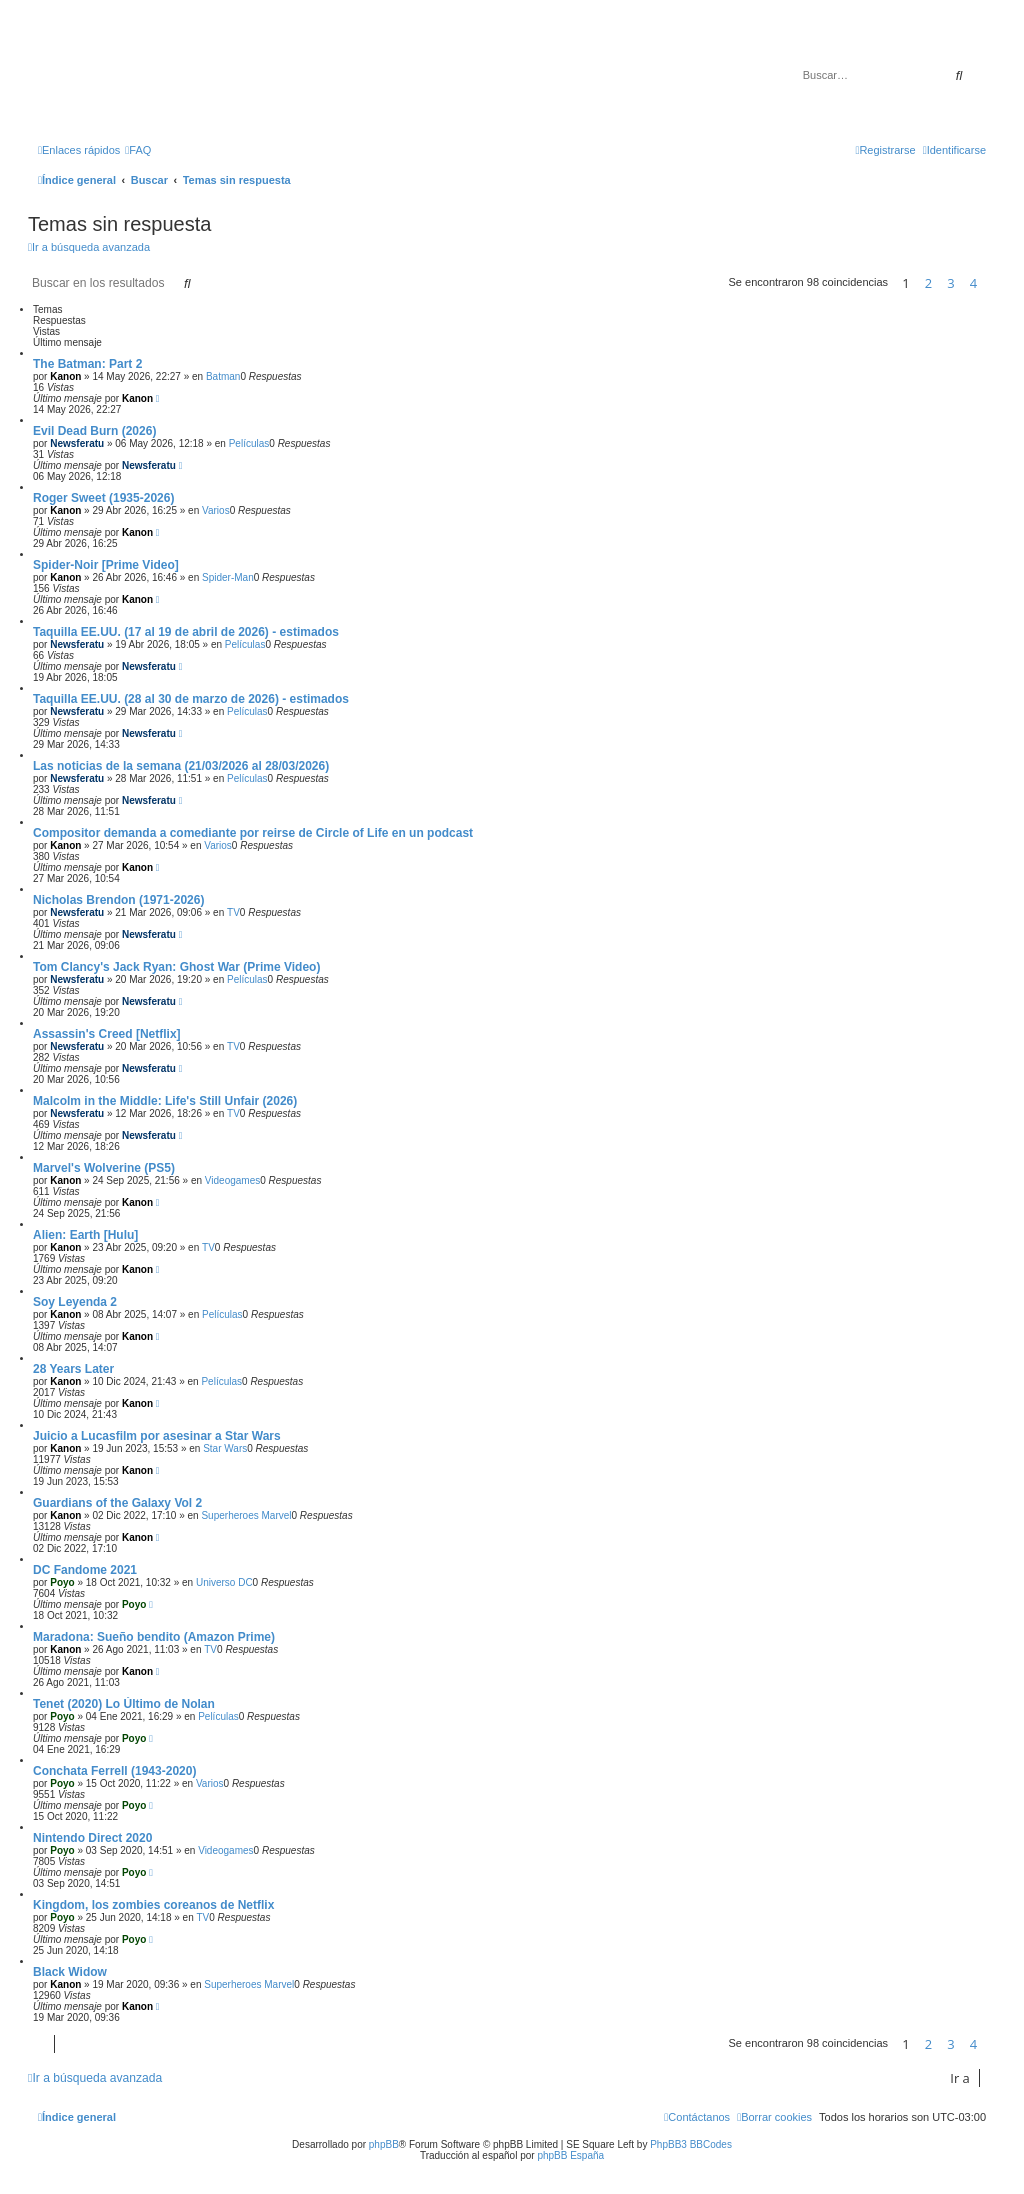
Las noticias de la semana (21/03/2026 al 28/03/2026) (181, 766)
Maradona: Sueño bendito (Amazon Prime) (154, 1637)
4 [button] (973, 283)
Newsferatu (77, 443)
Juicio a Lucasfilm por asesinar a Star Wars (157, 1436)
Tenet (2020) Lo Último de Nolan (124, 1704)
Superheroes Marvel (246, 1515)
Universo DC (224, 1582)
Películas (249, 443)
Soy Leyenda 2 (75, 1302)
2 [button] (928, 283)
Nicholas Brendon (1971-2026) (118, 900)
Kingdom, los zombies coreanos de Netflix (153, 1905)
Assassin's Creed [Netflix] (107, 1034)
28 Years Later (73, 1369)
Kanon (65, 376)
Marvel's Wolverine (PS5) (104, 1168)
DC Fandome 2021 (85, 1570)
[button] (991, 283)
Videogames (232, 1180)
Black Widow (70, 1972)
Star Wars (225, 1448)
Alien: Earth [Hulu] (85, 1235)
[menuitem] (138, 150)
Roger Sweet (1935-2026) (103, 498)
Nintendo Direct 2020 (92, 1838)
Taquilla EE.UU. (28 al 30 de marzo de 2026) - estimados (191, 699)
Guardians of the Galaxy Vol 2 (117, 1503)
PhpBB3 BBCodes (691, 2144)
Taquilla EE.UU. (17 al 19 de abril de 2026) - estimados (186, 632)
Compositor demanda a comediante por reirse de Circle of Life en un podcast (253, 833)
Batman (223, 376)
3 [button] (950, 283)
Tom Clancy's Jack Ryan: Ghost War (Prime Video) (176, 967)
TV (233, 912)
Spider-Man (228, 577)
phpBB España (570, 2155)
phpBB (384, 2144)
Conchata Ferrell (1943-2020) (114, 1771)
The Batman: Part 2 (87, 364)
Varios (216, 510)
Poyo (62, 1582)
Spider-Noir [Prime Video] (106, 565)
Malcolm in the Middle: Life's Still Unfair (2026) (165, 1101)
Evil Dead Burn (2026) (94, 431)
